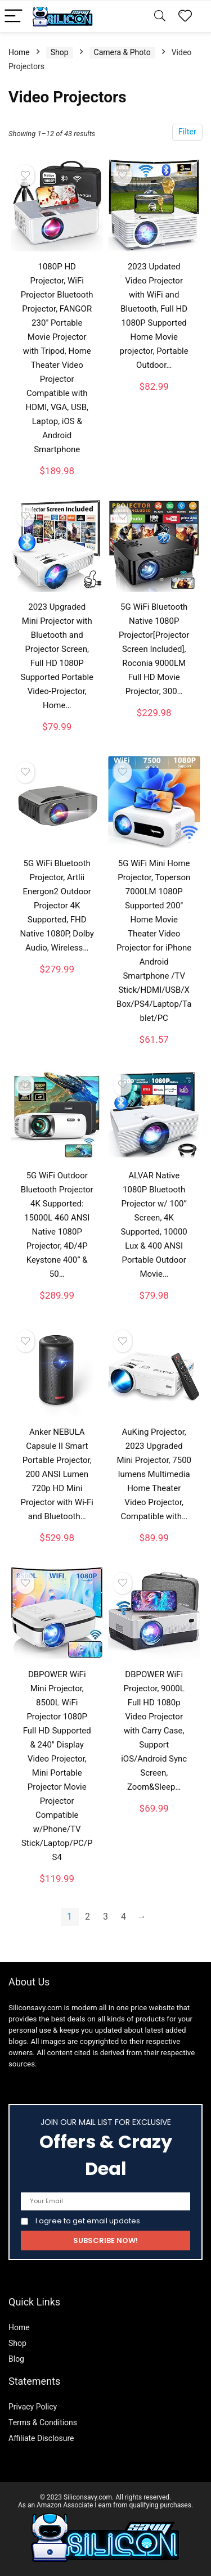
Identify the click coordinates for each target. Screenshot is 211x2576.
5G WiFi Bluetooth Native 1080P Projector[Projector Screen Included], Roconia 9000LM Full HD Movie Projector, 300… (154, 649)
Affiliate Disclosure (41, 2438)
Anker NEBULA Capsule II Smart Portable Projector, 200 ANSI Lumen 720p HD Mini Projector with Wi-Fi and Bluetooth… (57, 1474)
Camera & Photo (122, 52)
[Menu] (13, 16)
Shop (60, 52)
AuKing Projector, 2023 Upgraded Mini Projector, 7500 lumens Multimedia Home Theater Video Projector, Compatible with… (153, 1474)
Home (19, 52)
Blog (16, 2358)
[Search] (159, 16)
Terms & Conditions (42, 2422)
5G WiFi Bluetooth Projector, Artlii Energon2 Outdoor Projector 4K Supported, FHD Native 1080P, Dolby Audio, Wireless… (57, 905)
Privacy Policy (32, 2406)
